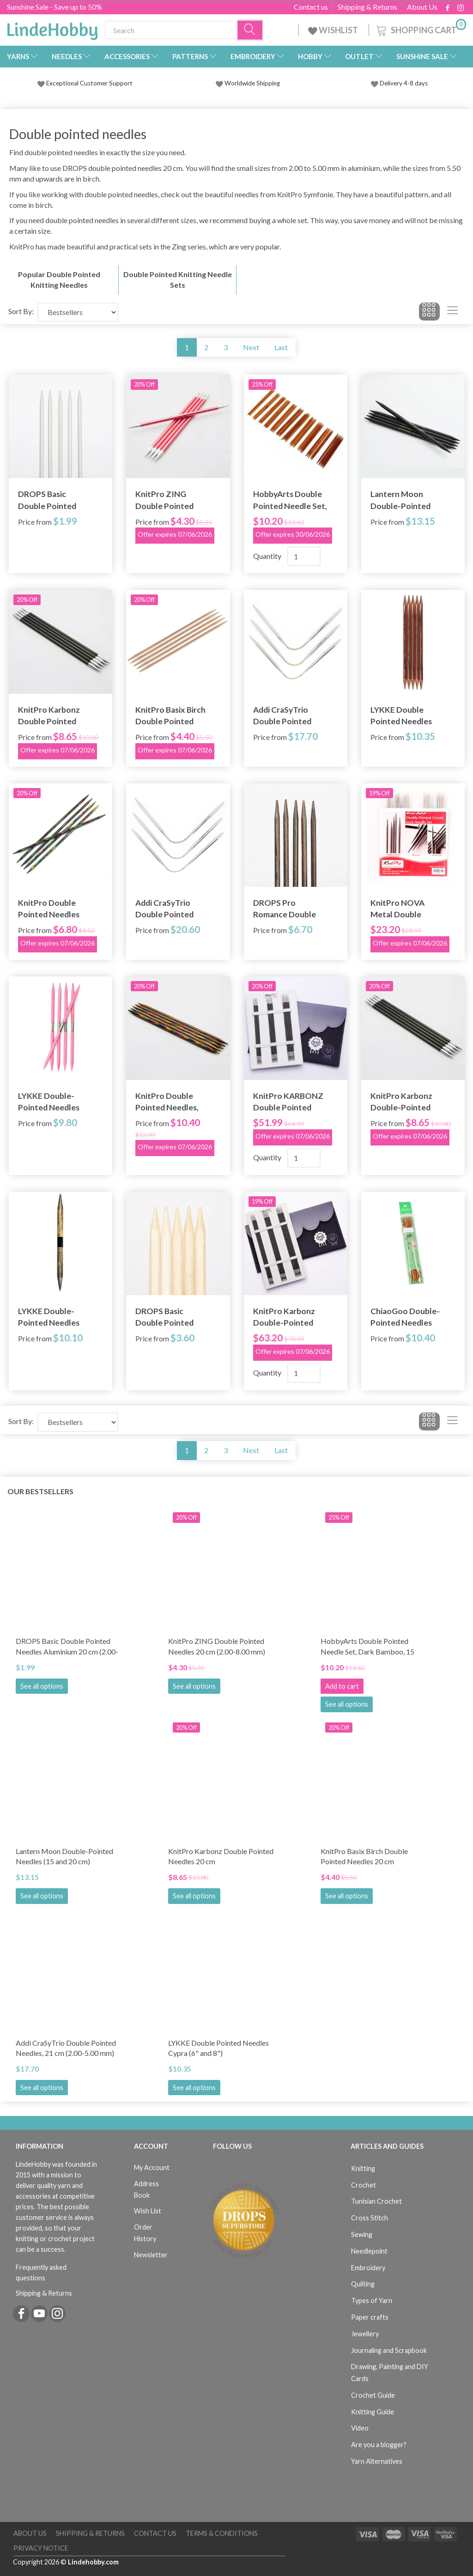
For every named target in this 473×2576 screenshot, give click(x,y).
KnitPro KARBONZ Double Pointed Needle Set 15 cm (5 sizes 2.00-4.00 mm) (289, 1102)
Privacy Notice (40, 2548)
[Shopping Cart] (420, 29)
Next (251, 347)
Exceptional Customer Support (89, 83)
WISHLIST (333, 30)
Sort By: (21, 311)
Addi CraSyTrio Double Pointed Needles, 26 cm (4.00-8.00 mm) (164, 909)
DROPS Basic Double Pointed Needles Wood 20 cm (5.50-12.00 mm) (170, 1317)
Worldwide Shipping (248, 83)
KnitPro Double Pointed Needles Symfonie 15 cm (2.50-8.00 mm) (48, 909)
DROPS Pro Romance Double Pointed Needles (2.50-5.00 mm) (284, 909)
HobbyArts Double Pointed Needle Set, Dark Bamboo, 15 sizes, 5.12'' (290, 500)
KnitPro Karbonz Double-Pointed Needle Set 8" (284, 1317)
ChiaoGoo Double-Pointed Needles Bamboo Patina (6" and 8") (405, 1317)
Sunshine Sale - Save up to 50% (54, 6)
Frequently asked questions (41, 2272)
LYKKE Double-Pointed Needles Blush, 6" (48, 1102)
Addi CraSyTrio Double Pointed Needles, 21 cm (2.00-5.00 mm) (282, 716)
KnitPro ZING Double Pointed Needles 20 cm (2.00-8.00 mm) (173, 500)
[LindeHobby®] (52, 28)
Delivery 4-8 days (399, 83)
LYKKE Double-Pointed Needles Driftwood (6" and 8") (51, 1317)
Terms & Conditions (222, 2533)
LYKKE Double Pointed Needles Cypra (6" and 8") (401, 716)
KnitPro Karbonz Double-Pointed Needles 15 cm (401, 1102)
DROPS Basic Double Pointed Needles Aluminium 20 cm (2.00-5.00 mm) (53, 500)
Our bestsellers (40, 1491)
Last (281, 347)
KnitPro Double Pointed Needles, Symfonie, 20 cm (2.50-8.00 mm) (167, 1102)
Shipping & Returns (367, 7)
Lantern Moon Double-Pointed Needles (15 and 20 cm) (405, 500)
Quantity (268, 556)
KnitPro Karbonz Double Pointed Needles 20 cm (49, 716)
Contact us (311, 7)
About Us (422, 7)
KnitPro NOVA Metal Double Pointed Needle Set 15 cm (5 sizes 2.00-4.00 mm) (406, 909)
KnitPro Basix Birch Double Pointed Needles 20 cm (170, 716)
